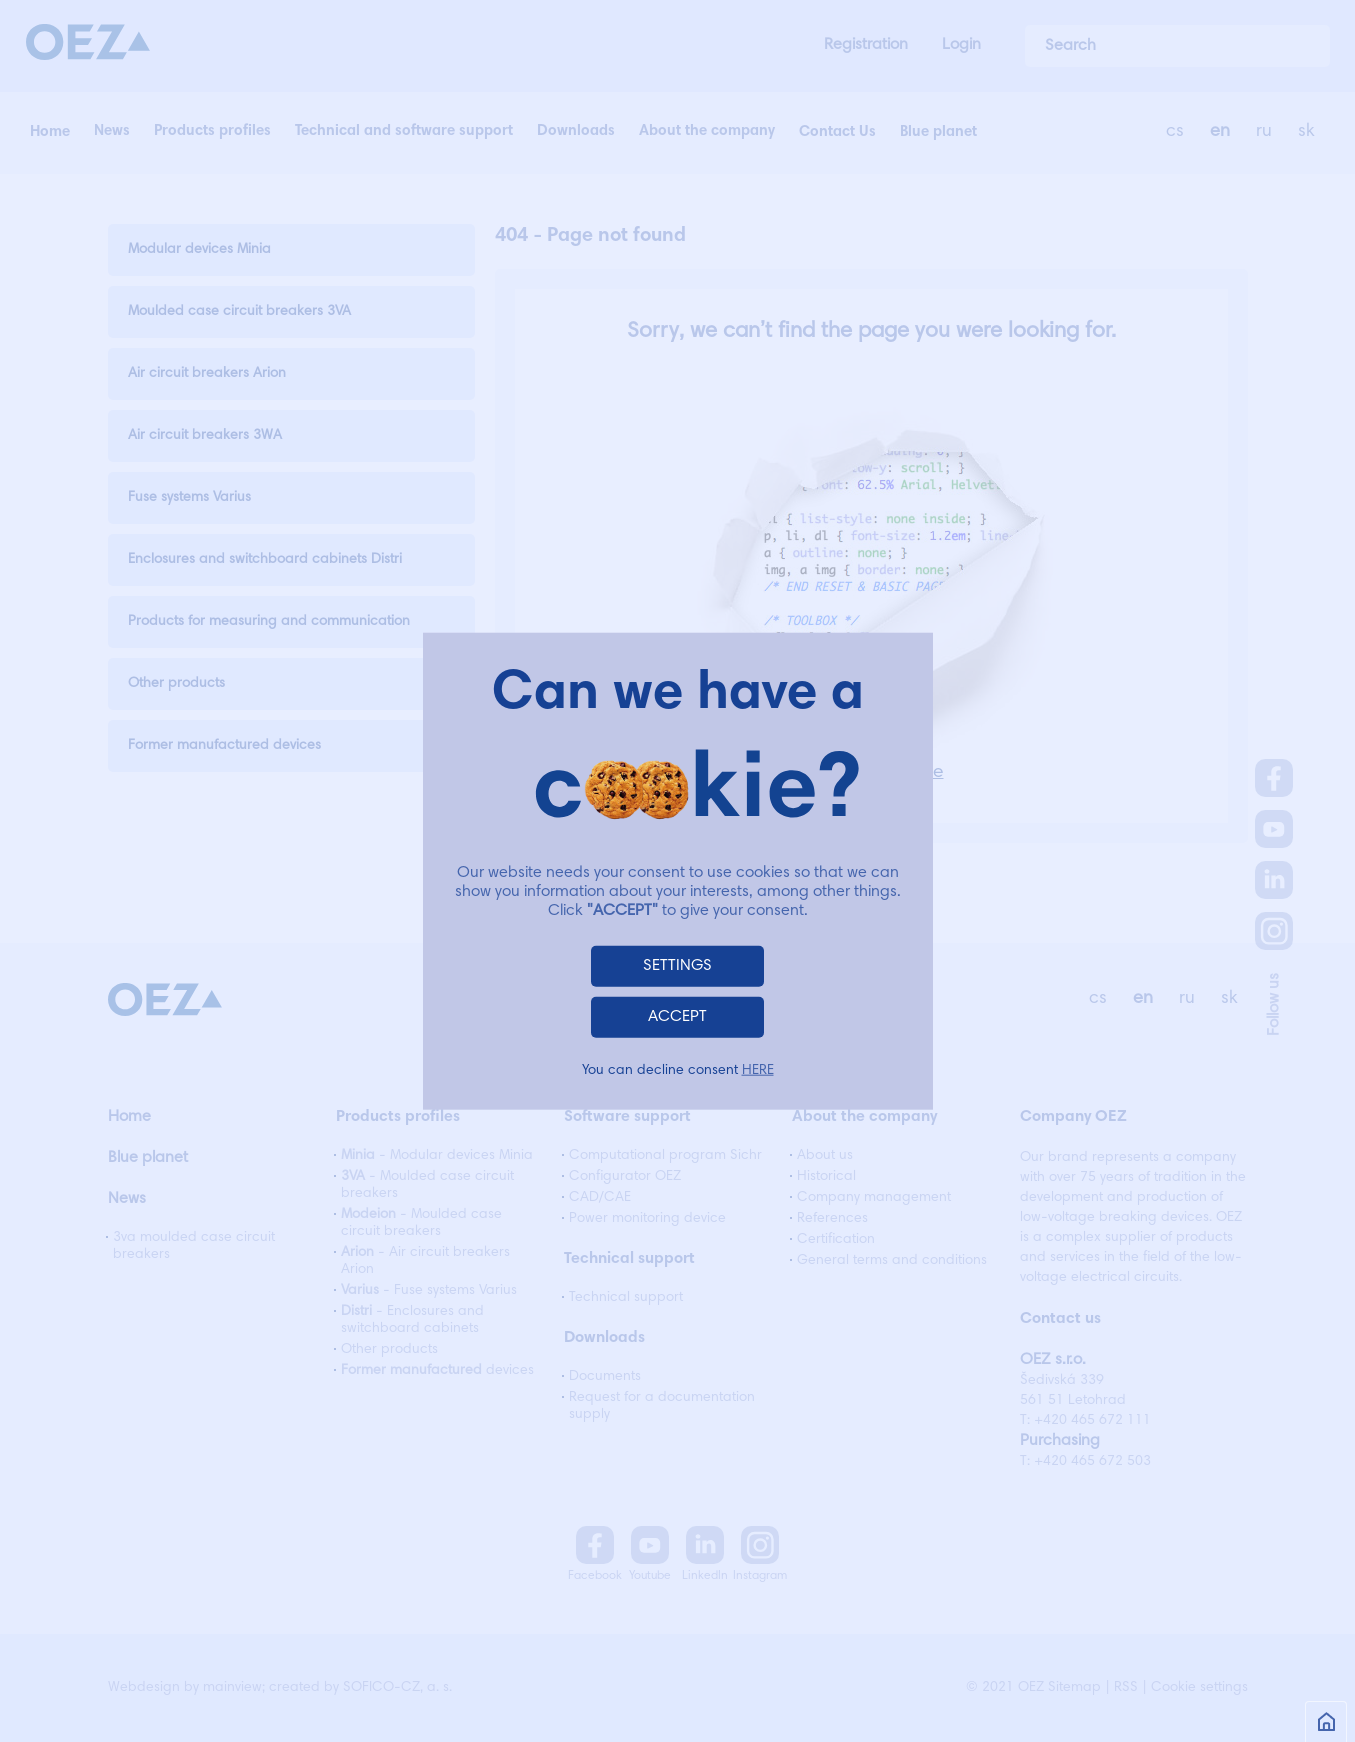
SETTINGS (677, 965)
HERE (758, 1070)
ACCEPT (677, 1016)
